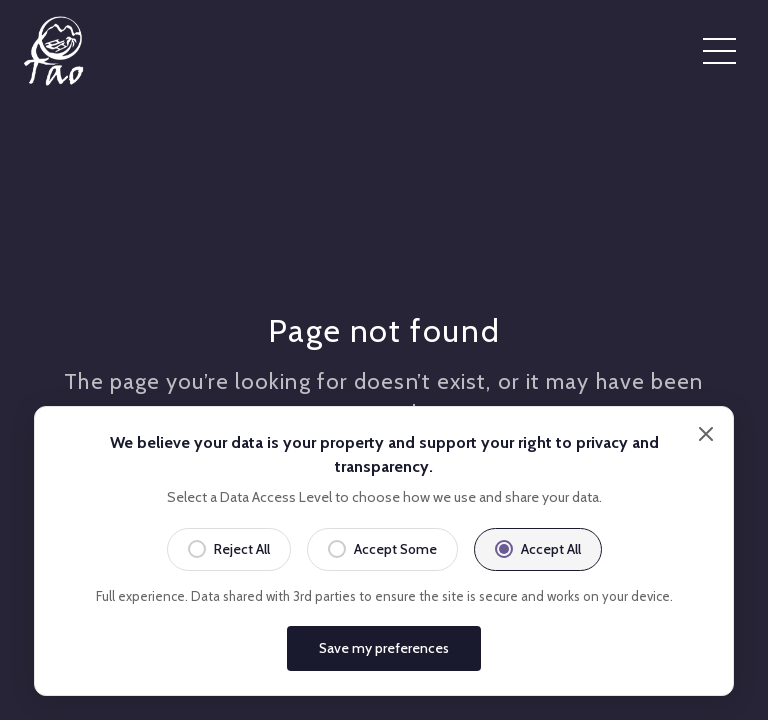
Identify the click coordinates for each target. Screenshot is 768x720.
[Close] (706, 493)
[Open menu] (719, 51)
